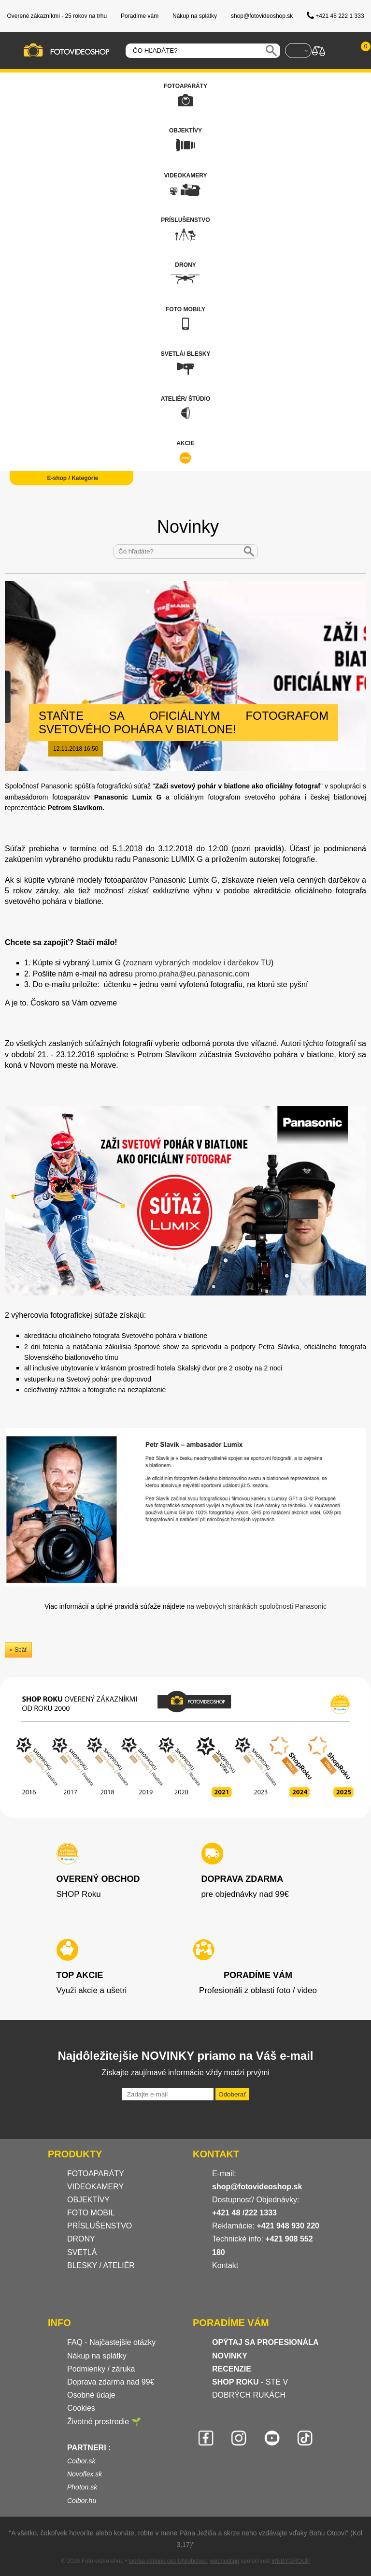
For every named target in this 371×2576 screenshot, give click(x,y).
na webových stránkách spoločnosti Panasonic (256, 1606)
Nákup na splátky (97, 2356)
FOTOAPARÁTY (95, 2173)
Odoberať (232, 2094)
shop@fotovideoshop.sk (257, 2187)
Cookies (81, 2408)
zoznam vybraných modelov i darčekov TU (198, 963)
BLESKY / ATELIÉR (101, 2265)
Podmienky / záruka (101, 2369)
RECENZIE (231, 2369)
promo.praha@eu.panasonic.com (192, 974)
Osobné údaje (91, 2395)
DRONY (81, 2239)
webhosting (225, 2561)
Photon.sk (82, 2487)
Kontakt (225, 2265)
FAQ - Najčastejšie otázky (111, 2342)
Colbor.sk (81, 2461)
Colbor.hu (81, 2500)
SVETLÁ (83, 2252)
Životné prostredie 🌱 (104, 2421)
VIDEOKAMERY (95, 2187)
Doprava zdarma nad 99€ (111, 2382)
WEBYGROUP (290, 2561)
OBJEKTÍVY (88, 2200)
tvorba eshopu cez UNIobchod (167, 2561)
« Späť (18, 1649)
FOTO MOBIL (90, 2213)
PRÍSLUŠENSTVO (99, 2226)
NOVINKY (229, 2356)
